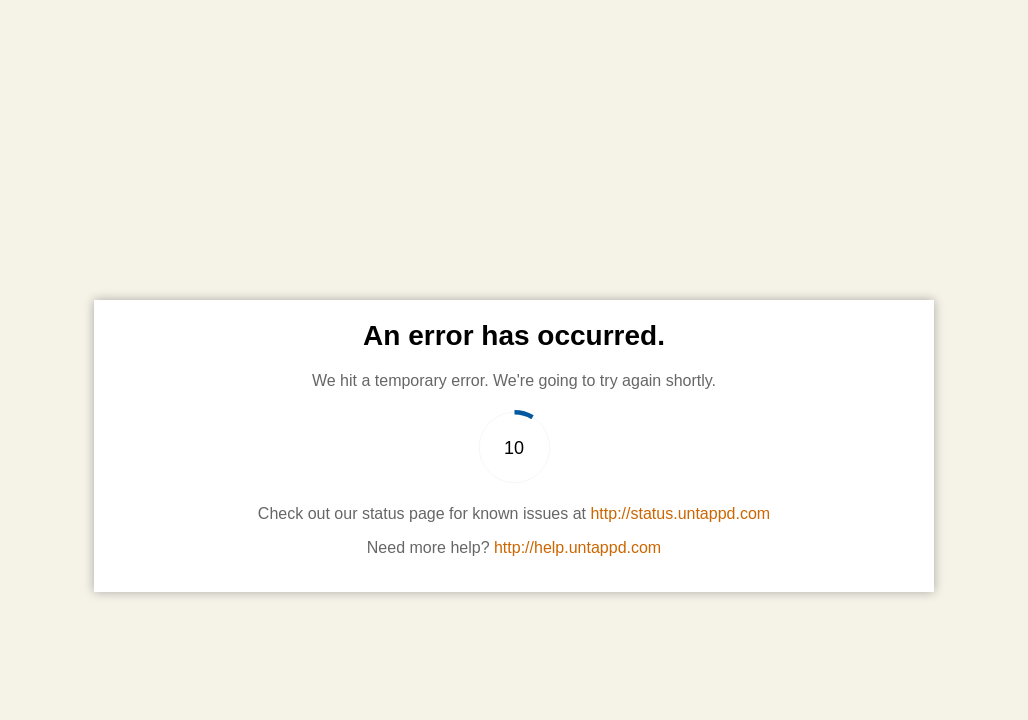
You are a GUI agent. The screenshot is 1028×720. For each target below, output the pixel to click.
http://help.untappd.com (577, 547)
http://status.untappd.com (680, 513)
